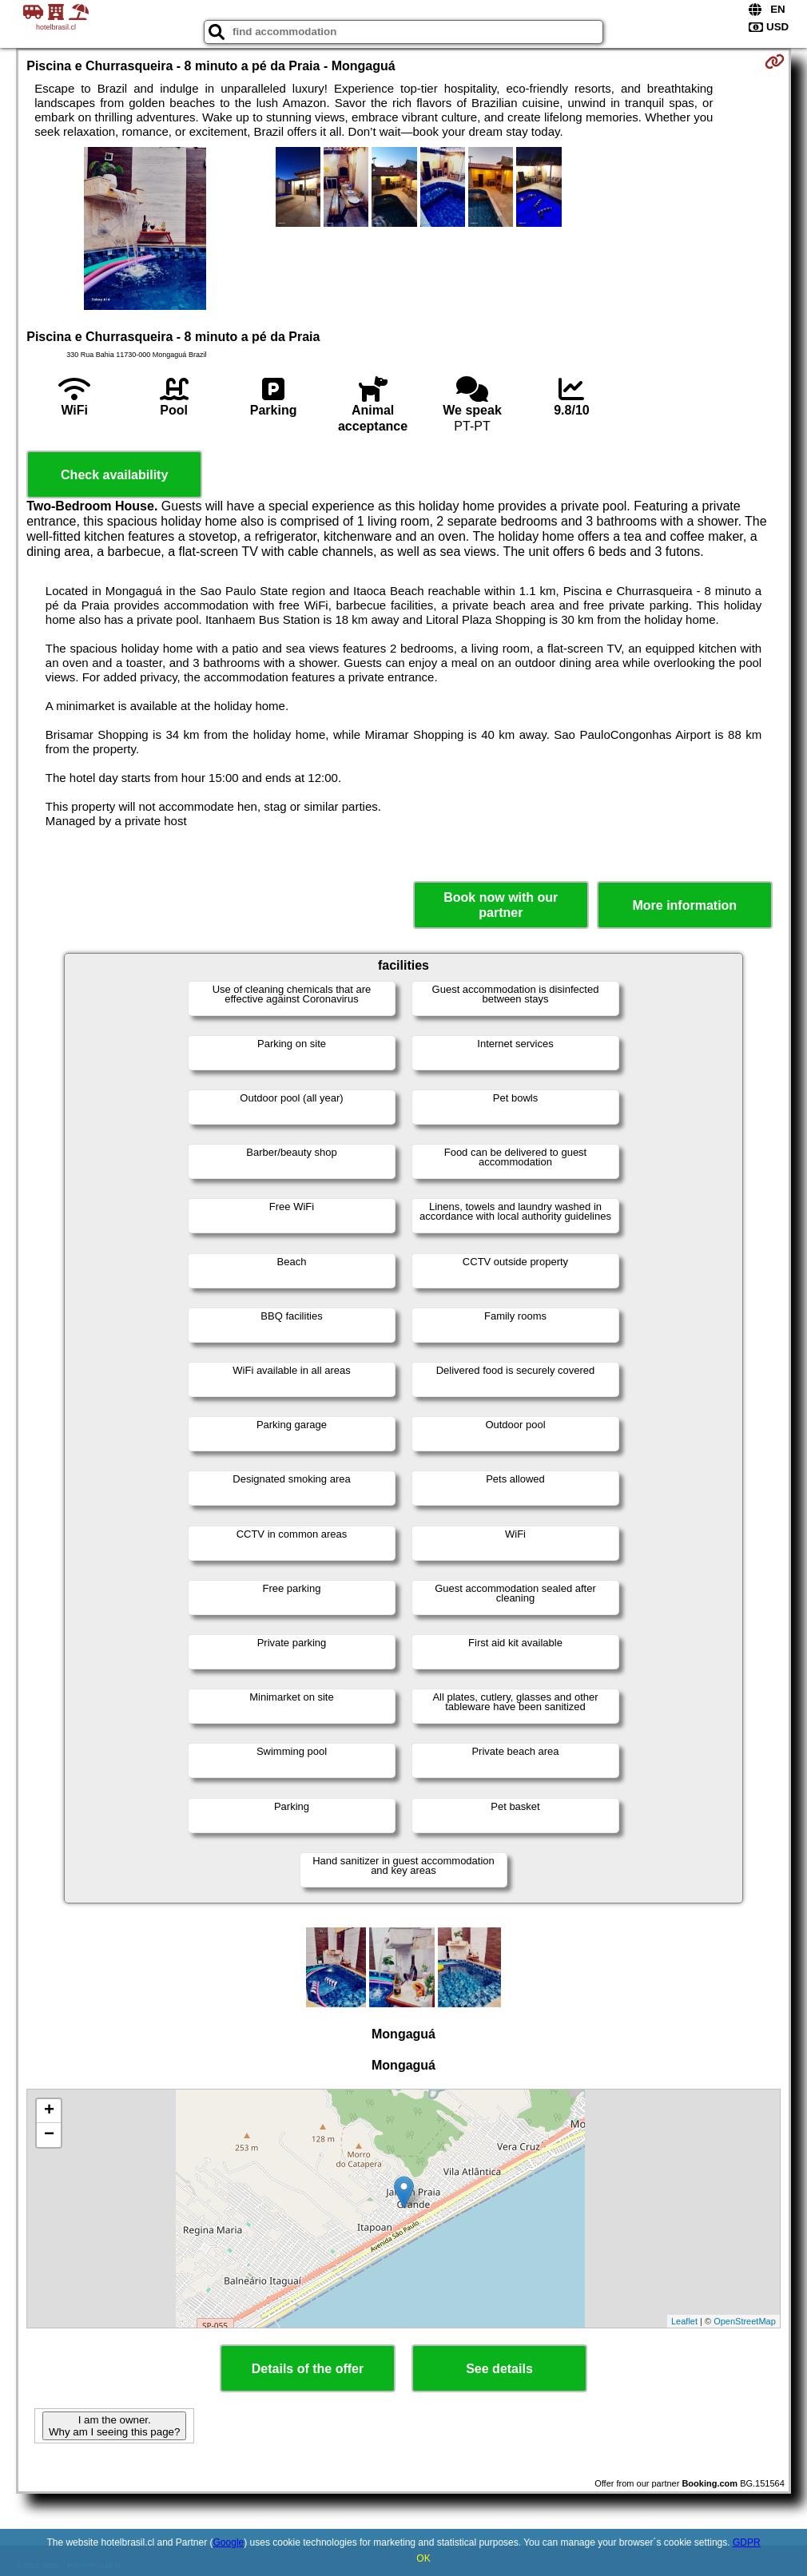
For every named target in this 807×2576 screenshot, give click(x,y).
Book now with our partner (500, 905)
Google (228, 2542)
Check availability (114, 475)
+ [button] (49, 2111)
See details (499, 2369)
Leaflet (684, 2321)
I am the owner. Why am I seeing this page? (114, 2426)
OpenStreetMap (745, 2321)
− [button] (49, 2135)
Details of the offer (308, 2369)
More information (684, 905)
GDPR (747, 2542)
